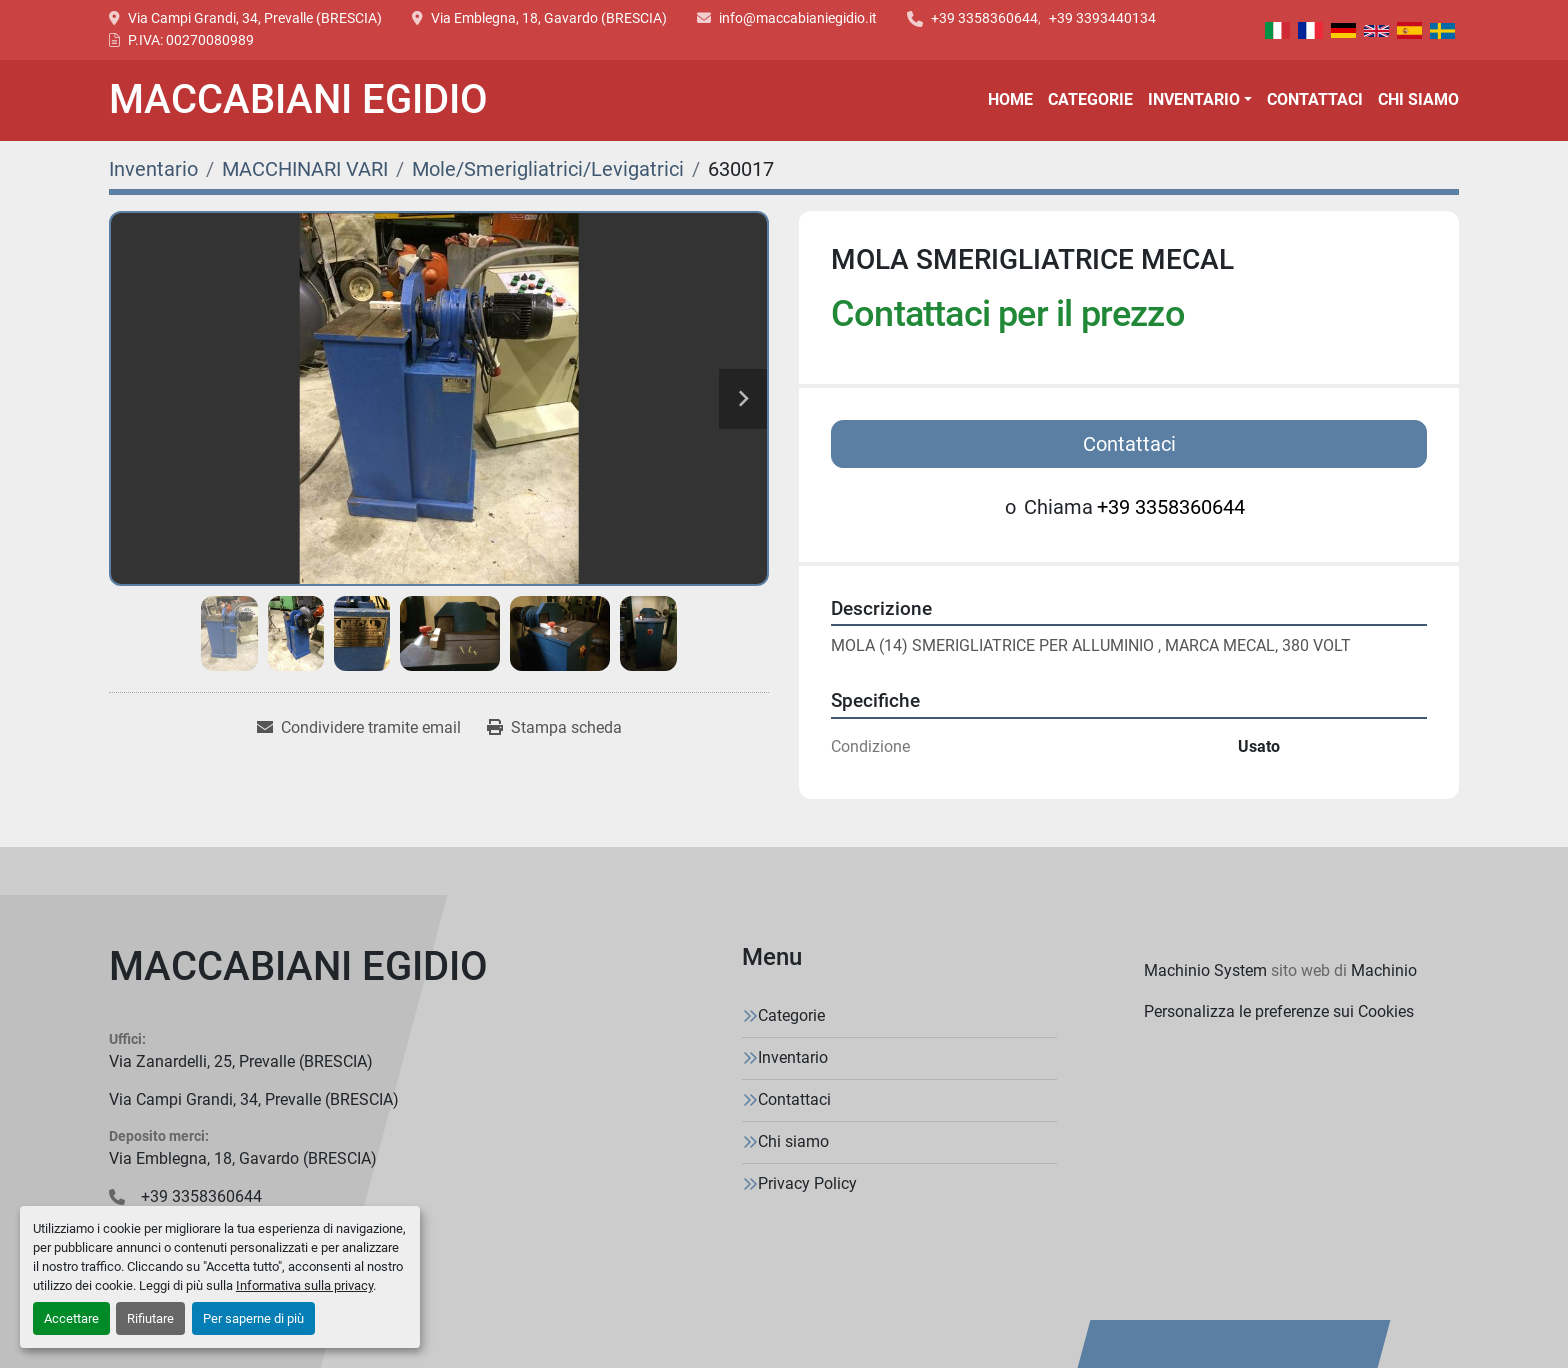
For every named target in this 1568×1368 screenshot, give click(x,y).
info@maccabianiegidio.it (798, 18)
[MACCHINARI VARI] (305, 169)
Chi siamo (1418, 99)
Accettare (71, 1318)
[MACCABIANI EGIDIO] (298, 971)
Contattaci (1315, 99)
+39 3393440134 (1102, 18)
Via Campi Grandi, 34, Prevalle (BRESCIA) (255, 18)
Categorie (1090, 99)
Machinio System (1205, 970)
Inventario (1194, 99)
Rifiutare (150, 1318)
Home (1010, 99)
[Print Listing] (554, 728)
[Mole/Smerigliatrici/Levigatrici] (548, 169)
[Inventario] (153, 169)
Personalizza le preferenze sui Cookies (1279, 1011)
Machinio (1384, 970)
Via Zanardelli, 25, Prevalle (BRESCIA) (241, 1061)
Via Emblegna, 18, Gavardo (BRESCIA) (549, 18)
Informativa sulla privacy (304, 1285)
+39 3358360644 (984, 18)
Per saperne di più (253, 1318)
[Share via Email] (359, 728)
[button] (1200, 100)
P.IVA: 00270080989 (191, 40)
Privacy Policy (807, 1183)
